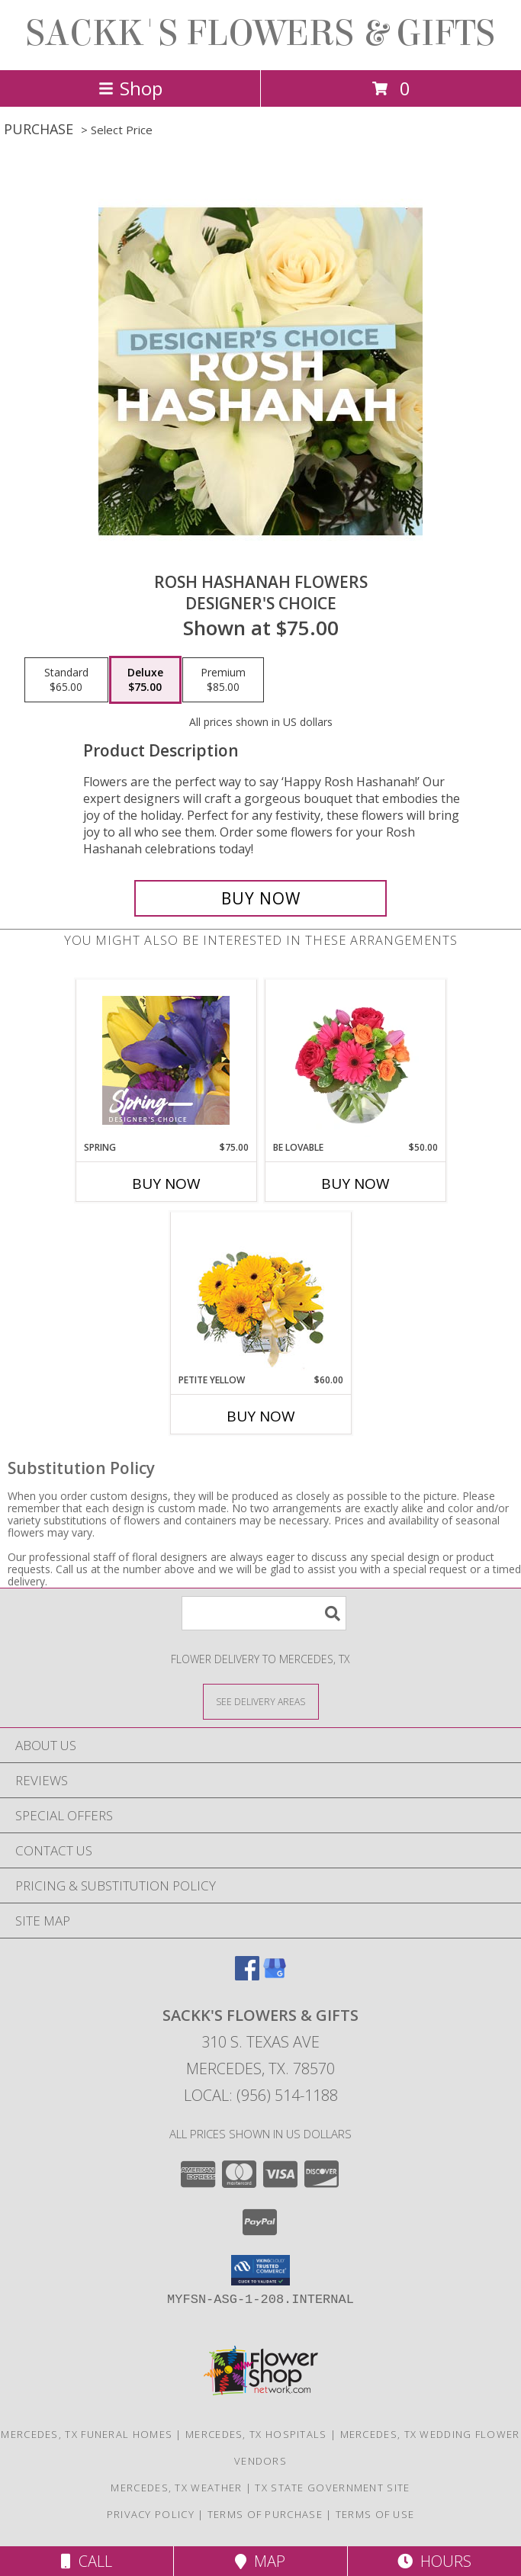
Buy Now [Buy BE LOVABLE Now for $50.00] (355, 1183)
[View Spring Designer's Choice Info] (166, 1060)
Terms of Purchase (265, 2514)
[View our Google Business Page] (274, 1975)
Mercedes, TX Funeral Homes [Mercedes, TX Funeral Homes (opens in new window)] (86, 2434)
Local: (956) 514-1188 (261, 2095)
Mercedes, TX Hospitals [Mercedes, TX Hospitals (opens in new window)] (256, 2434)
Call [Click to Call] (86, 2561)
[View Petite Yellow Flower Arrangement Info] (260, 1293)
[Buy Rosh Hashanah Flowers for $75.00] (261, 898)
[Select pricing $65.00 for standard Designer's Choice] (66, 680)
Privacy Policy (151, 2514)
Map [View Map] (260, 2561)
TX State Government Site (332, 2487)
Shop (130, 88)
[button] (260, 2270)
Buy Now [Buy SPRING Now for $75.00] (166, 1183)
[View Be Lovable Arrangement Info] (355, 1060)
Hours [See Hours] (434, 2561)
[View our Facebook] (247, 1975)
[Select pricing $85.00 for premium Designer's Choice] (223, 680)
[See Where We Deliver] (261, 1701)
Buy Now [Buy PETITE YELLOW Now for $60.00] (261, 1416)
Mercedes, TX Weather (176, 2487)
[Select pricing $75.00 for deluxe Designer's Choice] (145, 680)
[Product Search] (264, 1613)
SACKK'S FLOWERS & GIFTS (260, 33)
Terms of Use (375, 2514)
